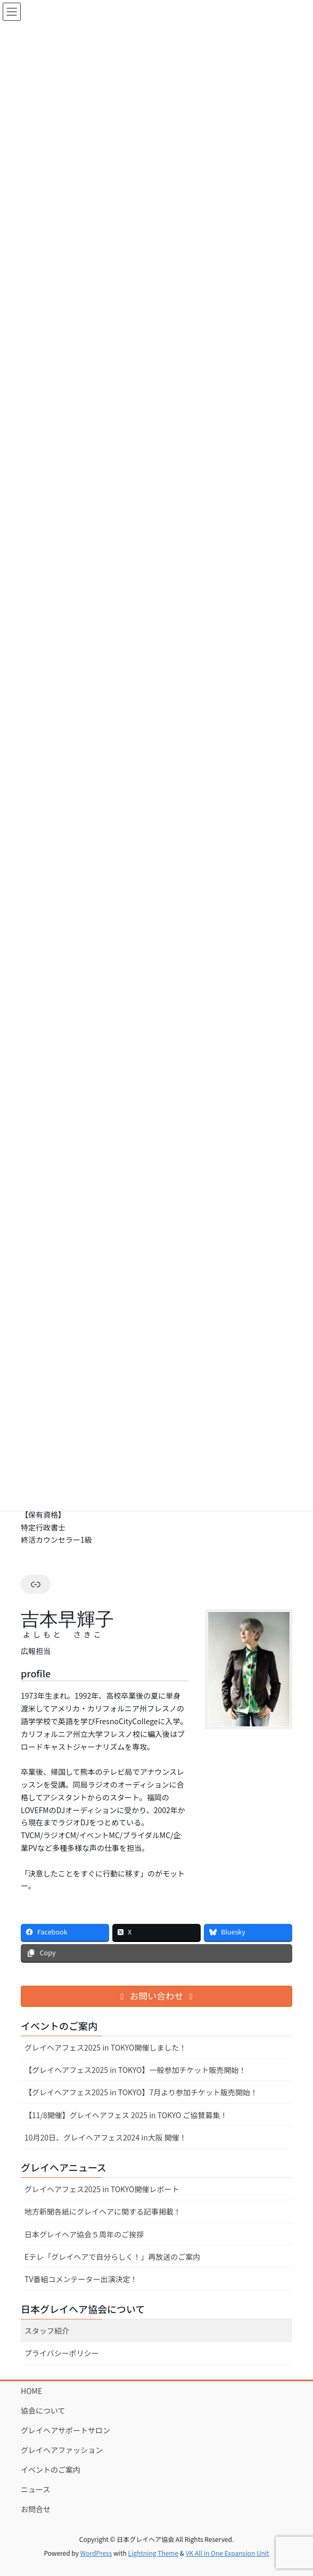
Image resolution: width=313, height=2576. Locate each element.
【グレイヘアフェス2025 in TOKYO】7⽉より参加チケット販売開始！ (141, 2092)
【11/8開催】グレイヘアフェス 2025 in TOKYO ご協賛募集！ (126, 2115)
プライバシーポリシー (61, 2353)
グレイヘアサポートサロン (65, 2430)
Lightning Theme (153, 2552)
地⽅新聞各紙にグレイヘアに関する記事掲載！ (102, 2211)
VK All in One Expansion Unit (227, 2552)
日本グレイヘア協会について (83, 2309)
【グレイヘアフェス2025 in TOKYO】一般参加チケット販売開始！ (135, 2069)
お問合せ (36, 2509)
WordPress (96, 2552)
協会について (43, 2410)
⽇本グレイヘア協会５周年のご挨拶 (84, 2234)
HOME (31, 2390)
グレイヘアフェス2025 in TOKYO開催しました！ (105, 2047)
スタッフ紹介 (46, 2330)
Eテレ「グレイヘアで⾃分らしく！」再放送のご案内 (112, 2256)
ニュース (35, 2489)
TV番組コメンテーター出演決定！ (80, 2279)
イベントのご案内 (50, 2469)
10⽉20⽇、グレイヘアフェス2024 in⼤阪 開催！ (105, 2137)
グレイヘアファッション (62, 2450)
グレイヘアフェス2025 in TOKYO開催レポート (101, 2189)
